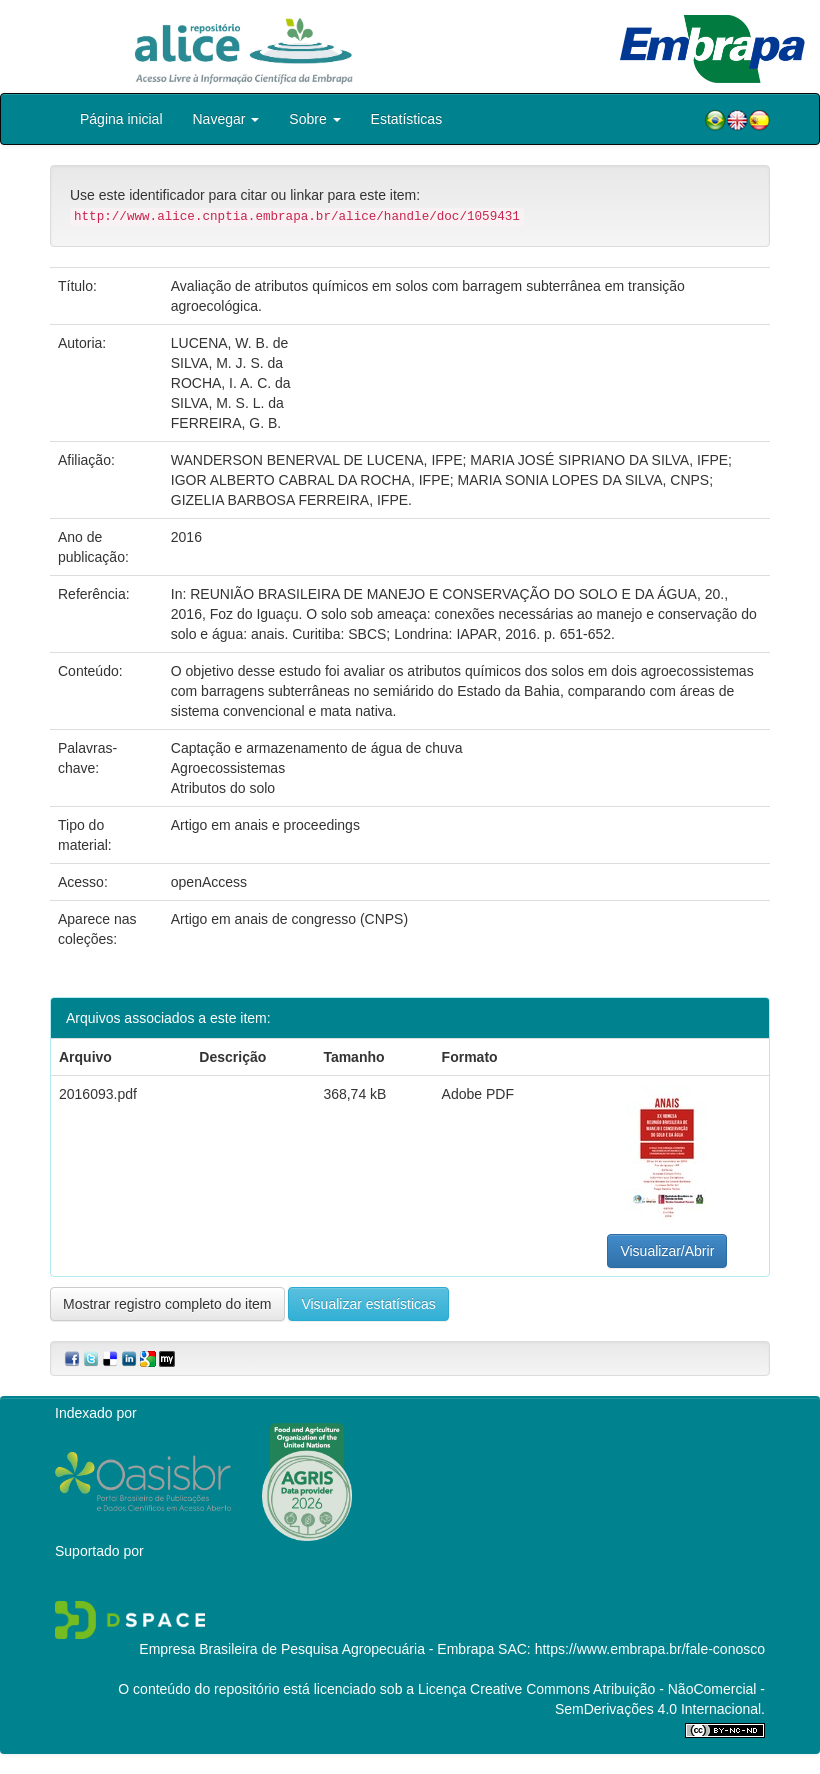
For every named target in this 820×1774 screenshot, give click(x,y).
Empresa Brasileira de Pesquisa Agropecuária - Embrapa (316, 1649)
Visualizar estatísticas (368, 1304)
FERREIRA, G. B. (226, 423)
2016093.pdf (98, 1094)
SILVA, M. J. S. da (227, 363)
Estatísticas (407, 119)
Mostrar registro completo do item (167, 1304)
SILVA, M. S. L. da (227, 403)
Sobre (314, 119)
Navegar (226, 119)
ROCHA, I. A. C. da (231, 383)
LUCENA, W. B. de (229, 343)
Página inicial (121, 119)
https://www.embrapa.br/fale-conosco (650, 1649)
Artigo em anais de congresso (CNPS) (289, 919)
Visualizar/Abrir (667, 1251)
